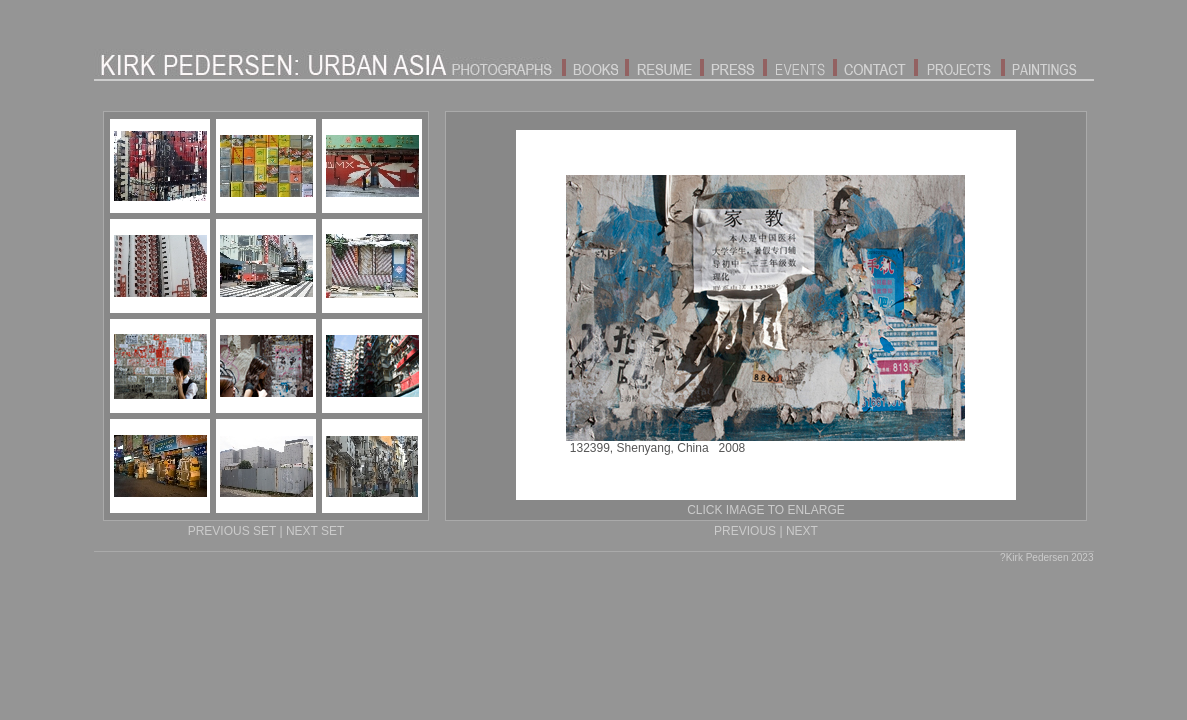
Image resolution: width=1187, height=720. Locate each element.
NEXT (802, 531)
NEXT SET (315, 531)
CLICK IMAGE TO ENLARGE (766, 510)
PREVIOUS (745, 531)
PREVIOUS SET (232, 531)
